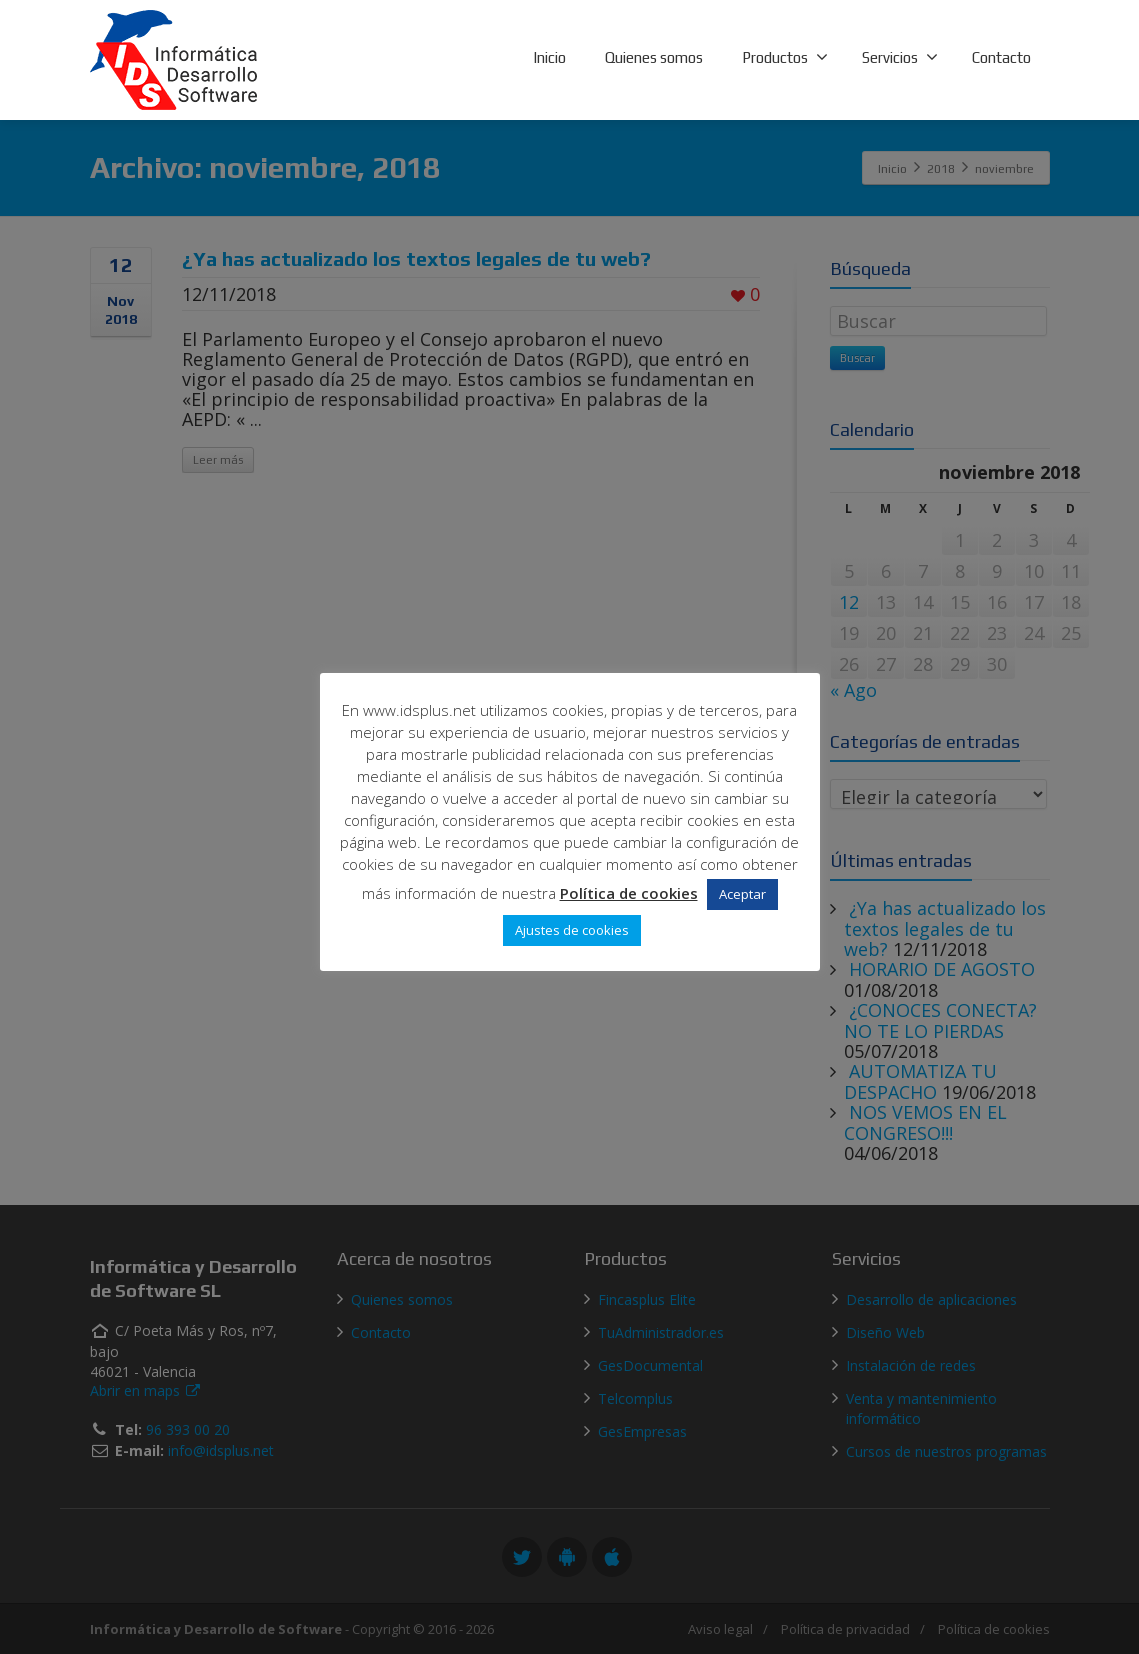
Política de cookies (629, 893)
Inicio (549, 57)
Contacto (1001, 57)
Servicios (900, 57)
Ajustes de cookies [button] (572, 930)
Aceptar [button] (742, 894)
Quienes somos (654, 57)
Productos (785, 57)
